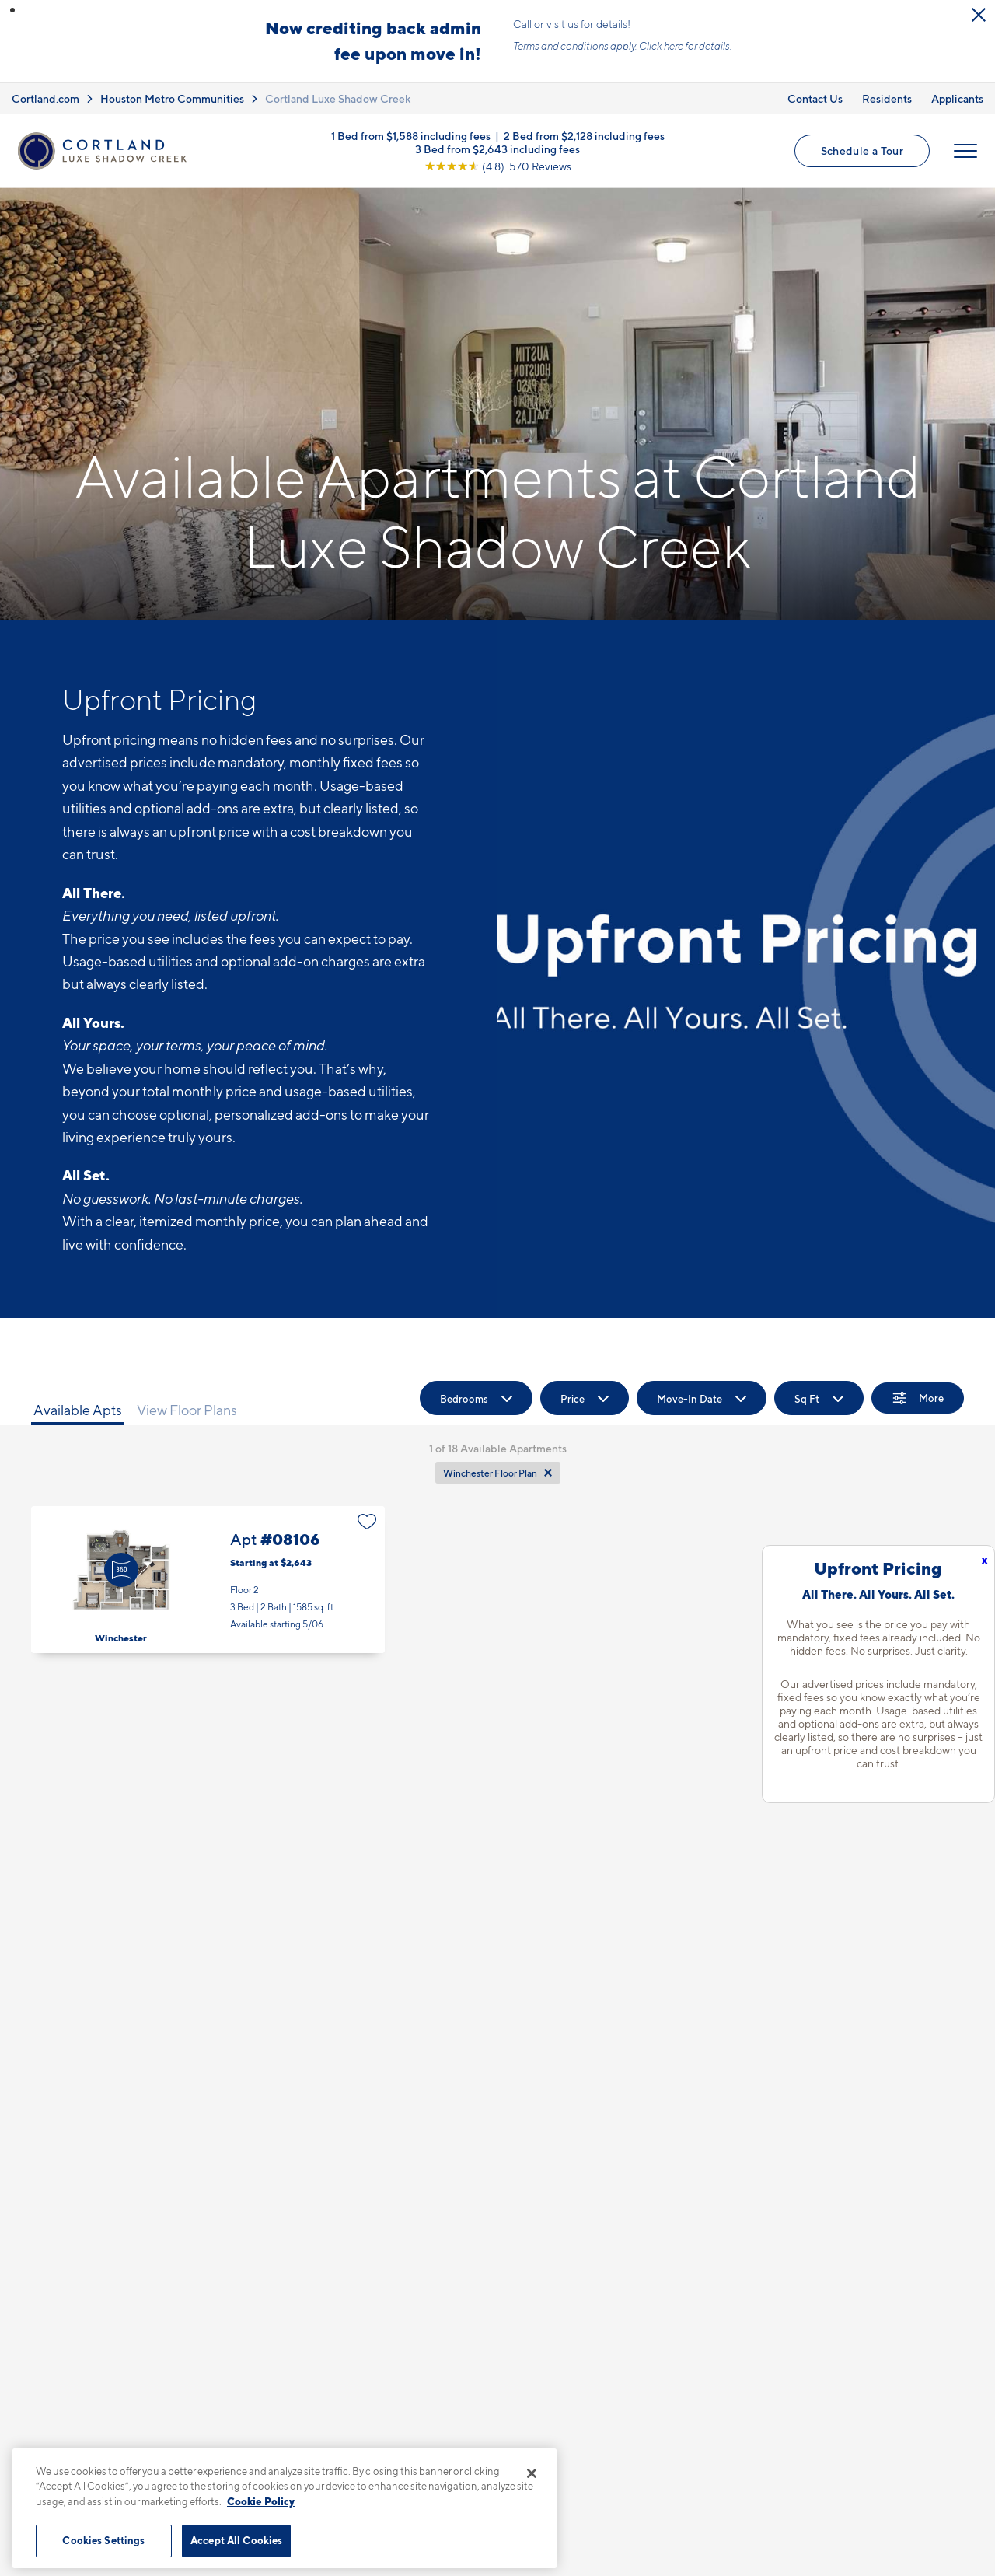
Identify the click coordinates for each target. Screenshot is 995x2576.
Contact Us (815, 98)
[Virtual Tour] (121, 1570)
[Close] (532, 2473)
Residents (887, 98)
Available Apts (77, 1410)
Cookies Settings (103, 2540)
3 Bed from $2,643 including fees (497, 149)
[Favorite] (367, 1521)
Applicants (957, 98)
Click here (661, 46)
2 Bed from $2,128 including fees (584, 135)
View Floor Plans (187, 1410)
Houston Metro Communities (172, 98)
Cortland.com (45, 98)
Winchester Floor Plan (490, 1473)
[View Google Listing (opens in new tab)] (497, 166)
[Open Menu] (965, 151)
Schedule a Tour (862, 150)
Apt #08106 (208, 1579)
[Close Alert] (978, 15)
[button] (12, 10)
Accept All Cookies (236, 2540)
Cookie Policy (261, 2501)
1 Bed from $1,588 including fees (411, 135)
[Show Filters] (917, 1398)
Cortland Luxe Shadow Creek (337, 98)
